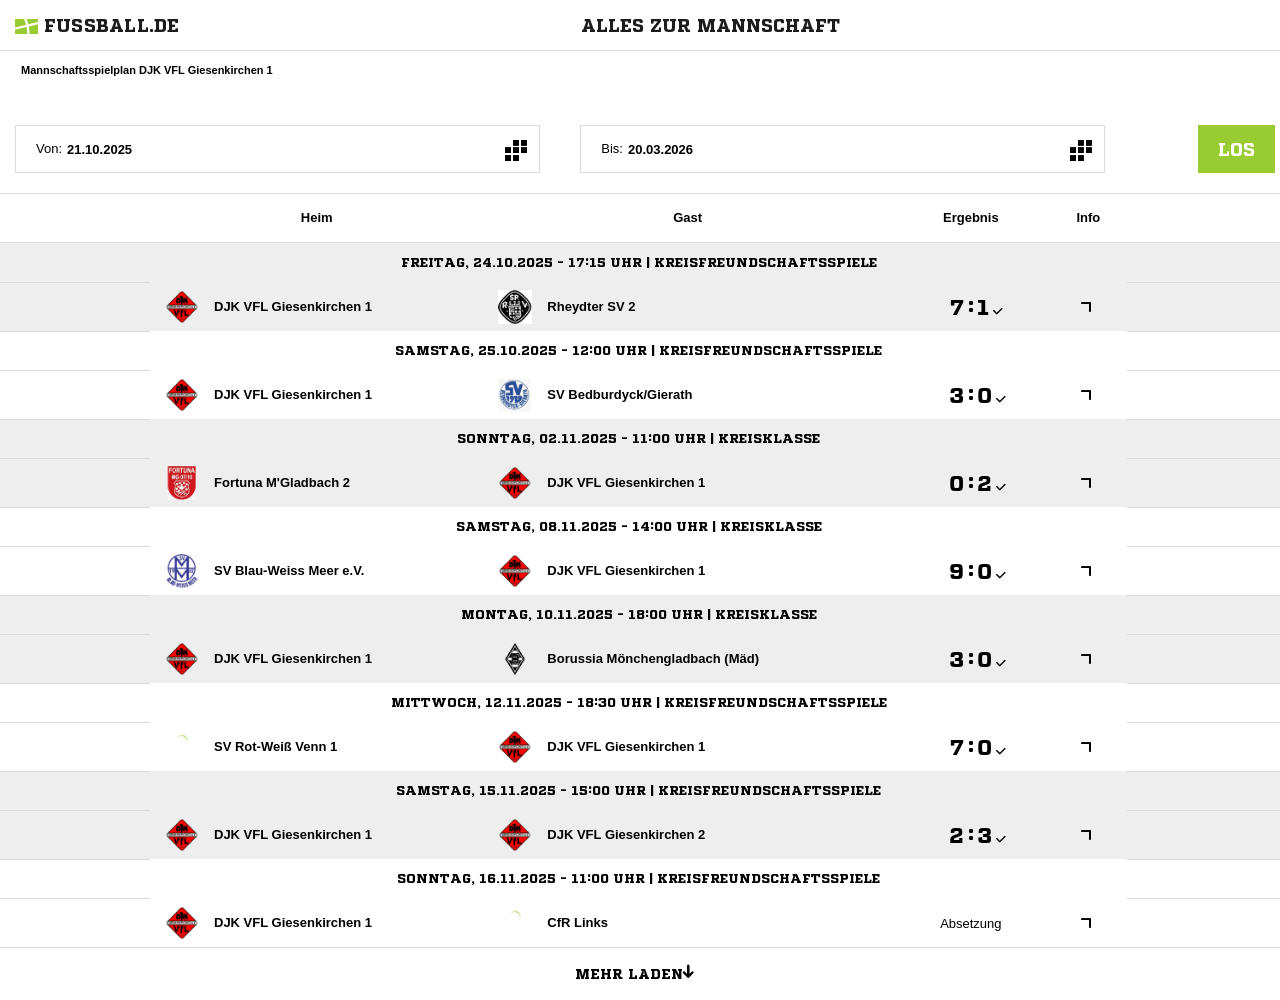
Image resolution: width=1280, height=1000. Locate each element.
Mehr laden (642, 971)
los (1236, 149)
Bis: (612, 148)
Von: (49, 148)
